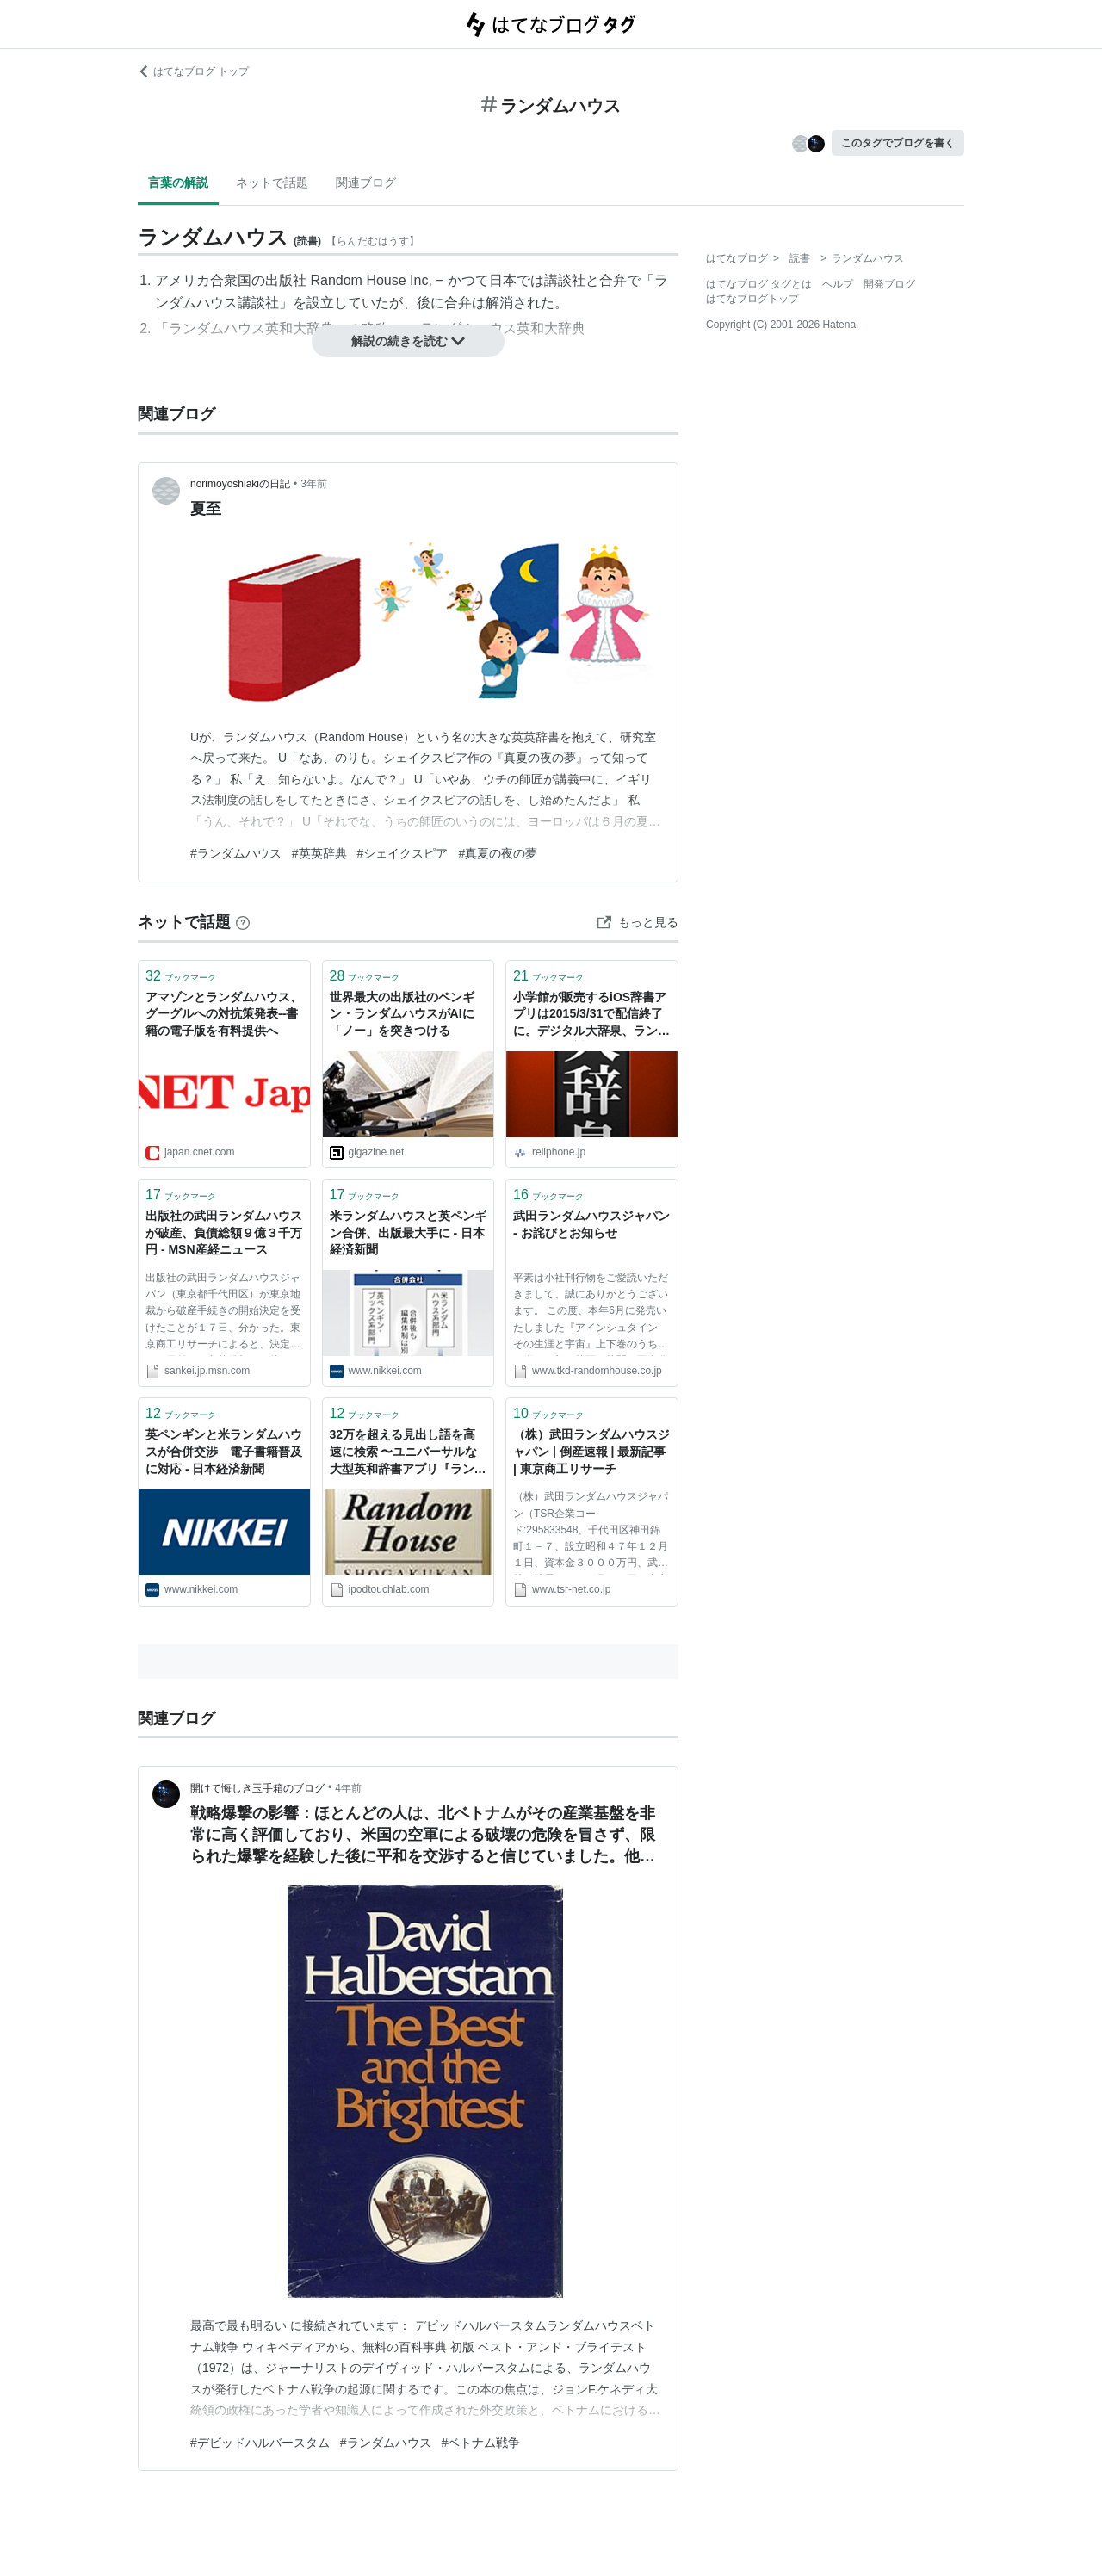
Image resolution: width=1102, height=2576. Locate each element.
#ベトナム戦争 (481, 2442)
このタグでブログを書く (898, 143)
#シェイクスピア (403, 853)
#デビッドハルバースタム (260, 2442)
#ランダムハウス (236, 853)
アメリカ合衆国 (203, 280)
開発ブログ (889, 284)
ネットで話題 (272, 182)
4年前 (348, 1788)
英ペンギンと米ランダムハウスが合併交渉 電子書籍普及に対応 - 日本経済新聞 (223, 1451)
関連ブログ (366, 182)
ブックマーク (180, 976)
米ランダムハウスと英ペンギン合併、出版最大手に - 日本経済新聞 (408, 1232)
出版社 (285, 280)
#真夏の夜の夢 (497, 853)
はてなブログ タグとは (759, 284)
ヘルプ (837, 284)
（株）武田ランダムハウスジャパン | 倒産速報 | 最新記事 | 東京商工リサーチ (591, 1451)
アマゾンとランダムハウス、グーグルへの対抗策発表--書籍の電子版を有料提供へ (223, 1013)
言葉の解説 (178, 182)
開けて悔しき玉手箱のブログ (257, 1788)
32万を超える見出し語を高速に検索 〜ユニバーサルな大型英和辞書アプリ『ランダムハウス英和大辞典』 (408, 1452)
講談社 (564, 280)
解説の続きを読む (408, 341)
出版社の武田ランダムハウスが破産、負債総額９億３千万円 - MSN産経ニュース (223, 1232)
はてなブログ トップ (193, 71)
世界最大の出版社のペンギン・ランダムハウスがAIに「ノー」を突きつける (402, 1013)
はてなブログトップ (752, 299)
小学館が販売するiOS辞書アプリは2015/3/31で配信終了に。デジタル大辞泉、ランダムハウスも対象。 (591, 1015)
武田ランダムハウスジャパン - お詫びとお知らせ (591, 1224)
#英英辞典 (319, 853)
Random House (358, 280)
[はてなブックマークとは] (243, 922)
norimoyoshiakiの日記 (240, 484)
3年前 (313, 484)
